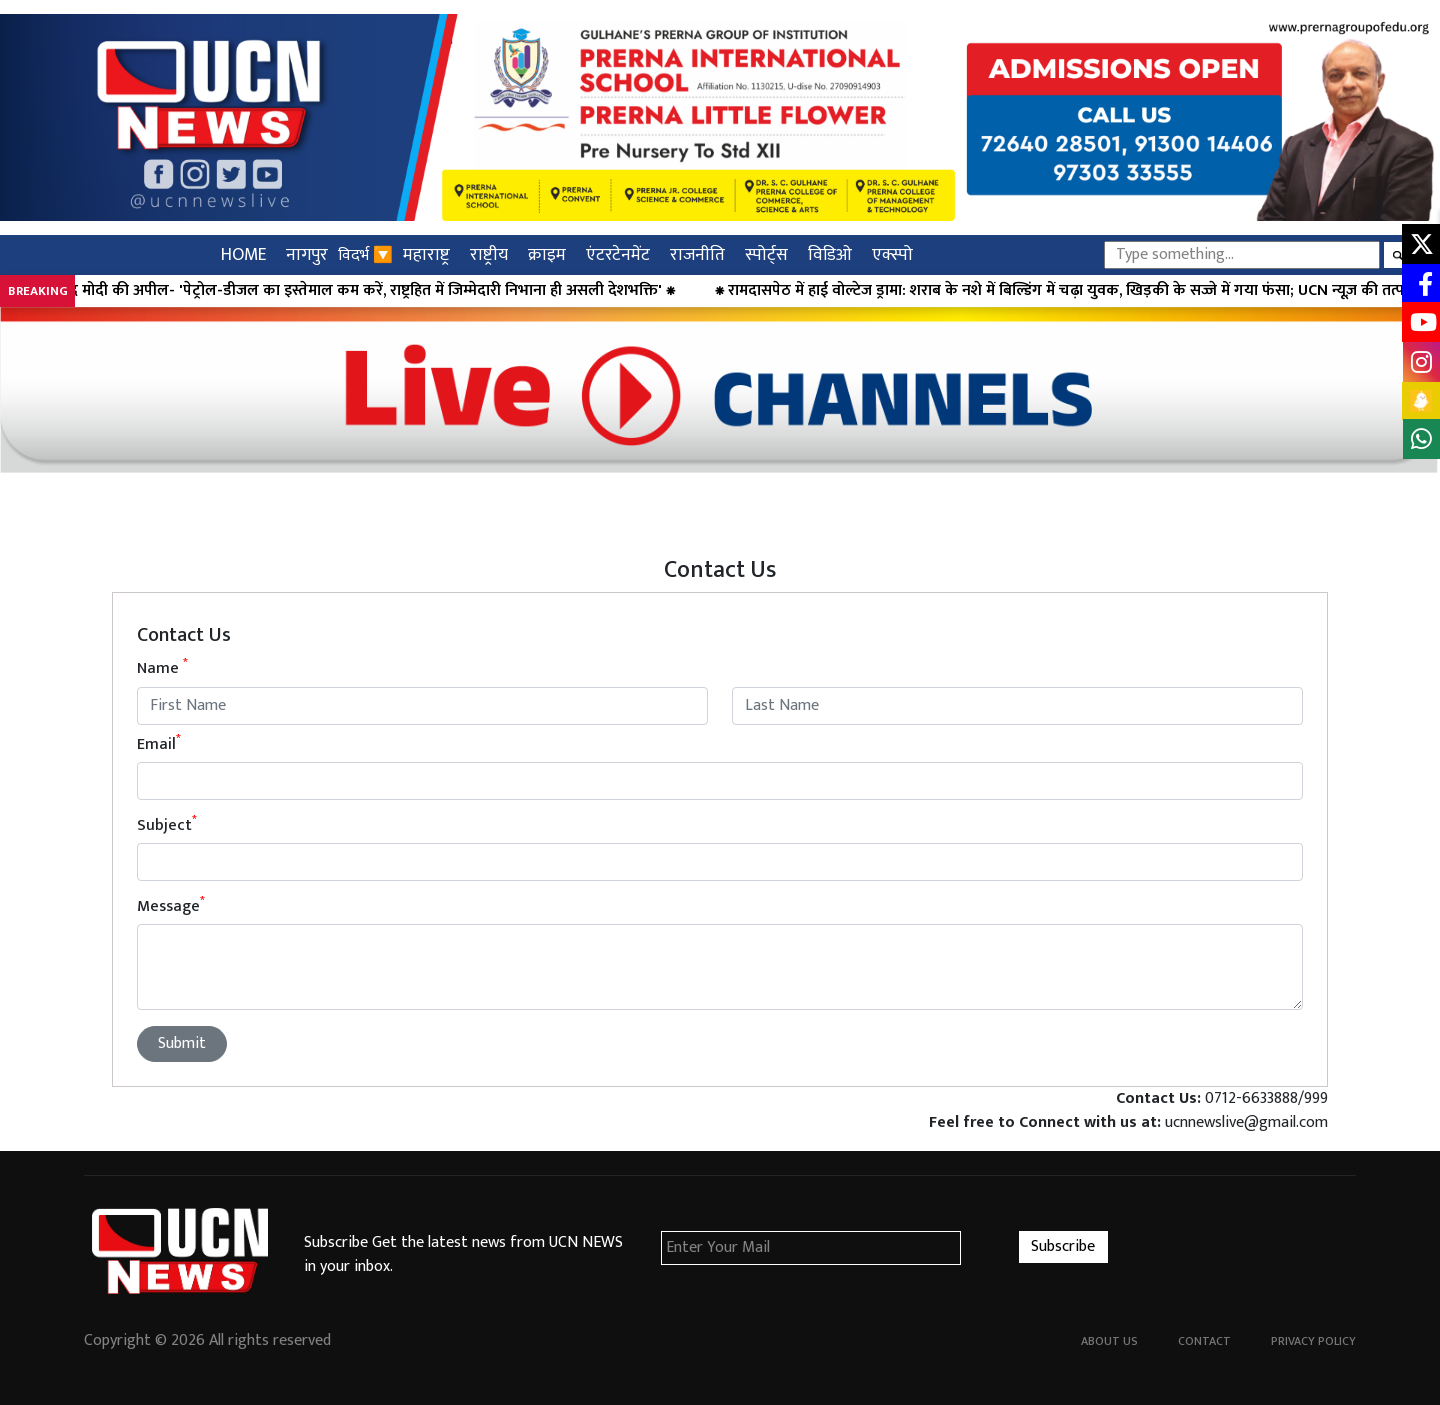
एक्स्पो (892, 254)
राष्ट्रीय (489, 254)
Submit (182, 1043)
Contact (1204, 1341)
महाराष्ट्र (426, 254)
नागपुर (307, 254)
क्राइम (547, 254)
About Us (1109, 1341)
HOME (243, 254)
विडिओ (830, 254)
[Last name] (1017, 706)
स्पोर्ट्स (766, 254)
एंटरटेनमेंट (618, 254)
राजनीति (697, 254)
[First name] (422, 706)
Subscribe (1063, 1246)
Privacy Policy (1313, 1341)
